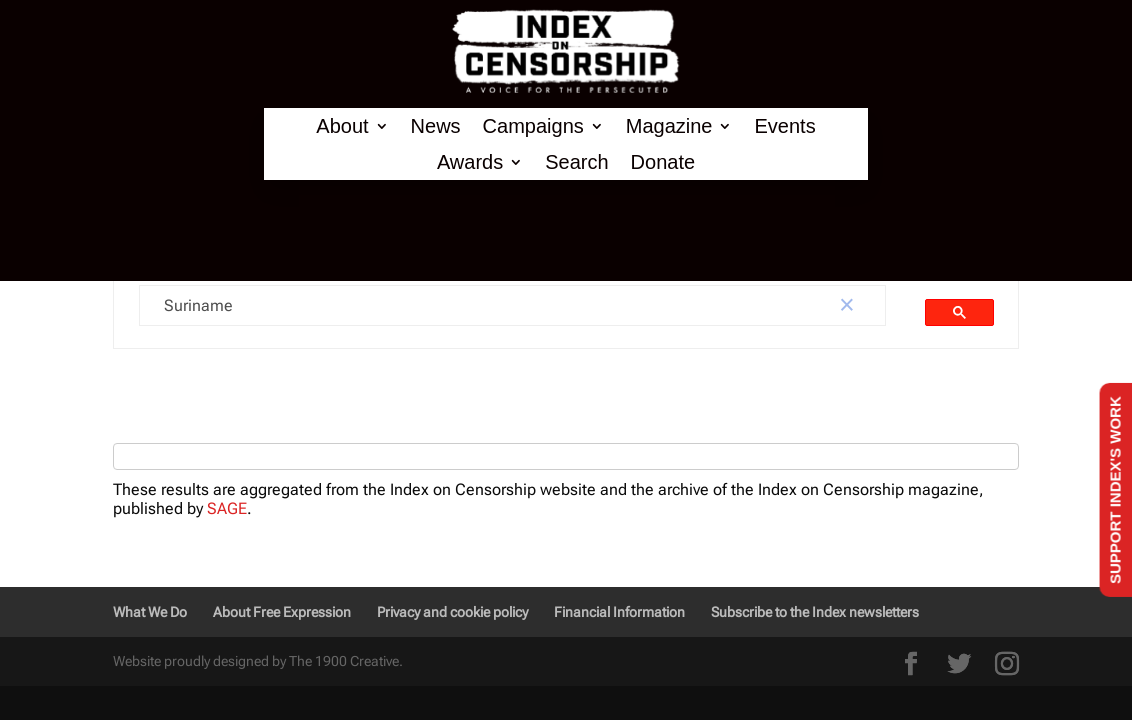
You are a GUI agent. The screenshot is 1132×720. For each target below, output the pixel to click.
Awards (470, 162)
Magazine (669, 126)
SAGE (227, 508)
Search (576, 162)
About (342, 126)
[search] (474, 305)
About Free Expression (282, 612)
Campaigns (533, 126)
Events (784, 126)
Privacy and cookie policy (452, 612)
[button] (847, 305)
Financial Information (619, 612)
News (436, 126)
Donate (663, 162)
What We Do (150, 612)
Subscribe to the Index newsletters (815, 612)
